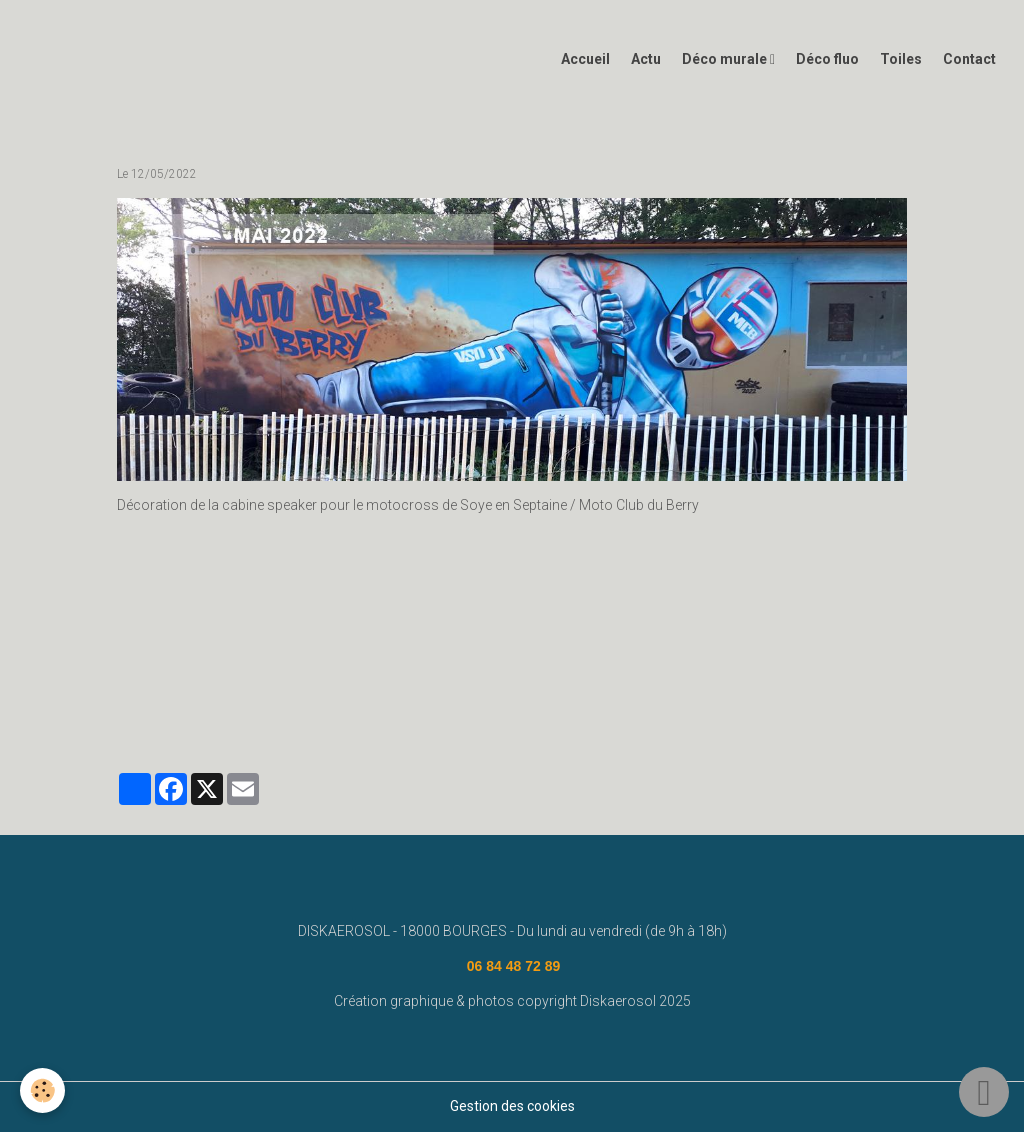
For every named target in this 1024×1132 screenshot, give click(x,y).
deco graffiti (848, 686)
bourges (572, 686)
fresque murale (401, 686)
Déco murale (726, 59)
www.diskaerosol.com (187, 686)
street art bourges (744, 686)
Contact (969, 59)
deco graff (645, 686)
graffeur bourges (173, 714)
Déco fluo (827, 59)
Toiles (901, 59)
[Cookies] (42, 1090)
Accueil (585, 59)
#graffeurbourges (290, 714)
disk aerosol (304, 686)
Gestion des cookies (512, 1106)
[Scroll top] (984, 1092)
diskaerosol (496, 686)
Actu (646, 59)
